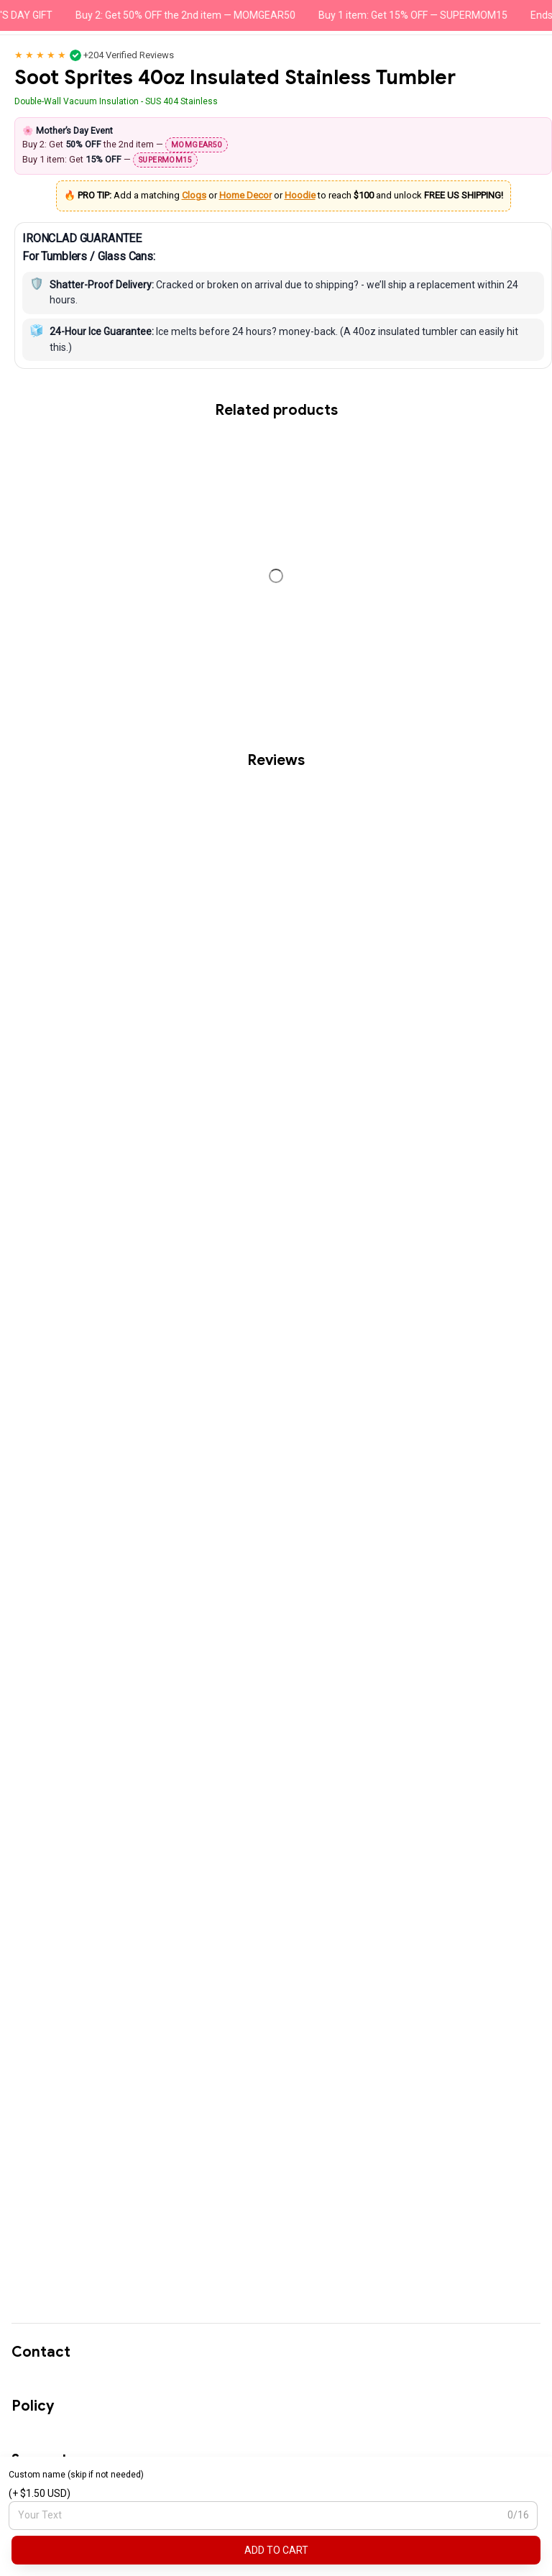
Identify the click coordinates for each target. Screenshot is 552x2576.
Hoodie (300, 195)
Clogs (194, 195)
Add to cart (276, 2550)
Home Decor (245, 195)
